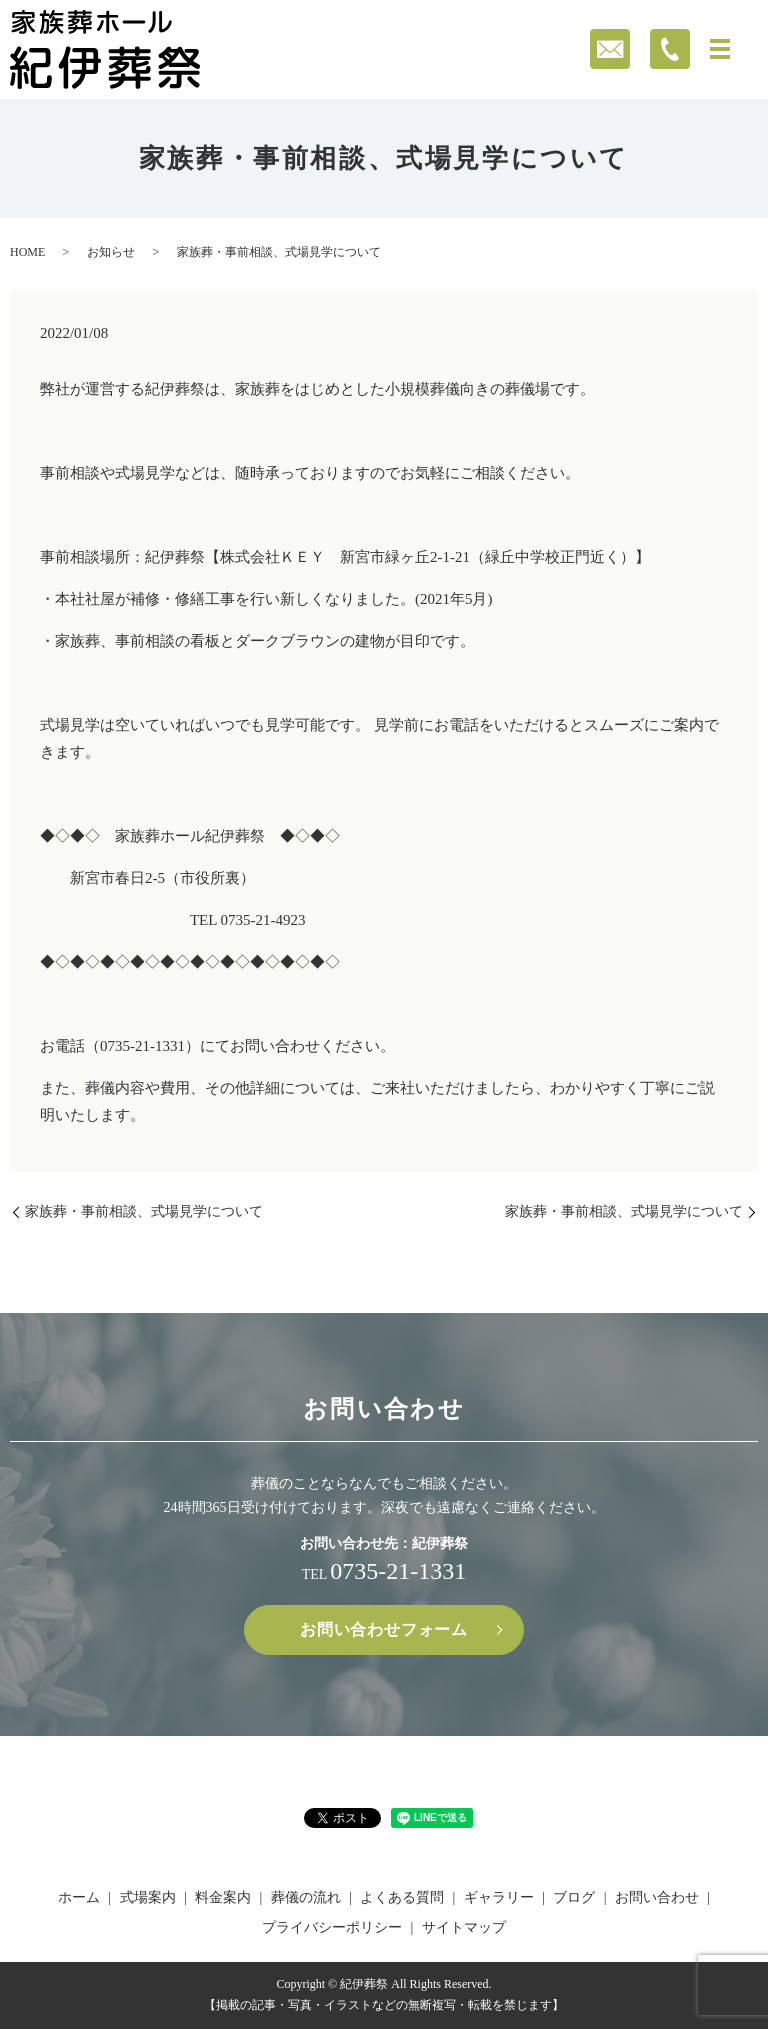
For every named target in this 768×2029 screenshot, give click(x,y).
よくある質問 (402, 1897)
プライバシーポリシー (332, 1927)
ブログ (574, 1897)
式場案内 (148, 1897)
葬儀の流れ (306, 1897)
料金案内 (223, 1897)
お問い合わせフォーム (384, 1629)
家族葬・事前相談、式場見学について (144, 1211)
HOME (27, 252)
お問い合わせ (657, 1897)
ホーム (79, 1897)
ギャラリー (499, 1897)
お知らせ (111, 252)
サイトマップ (464, 1927)
